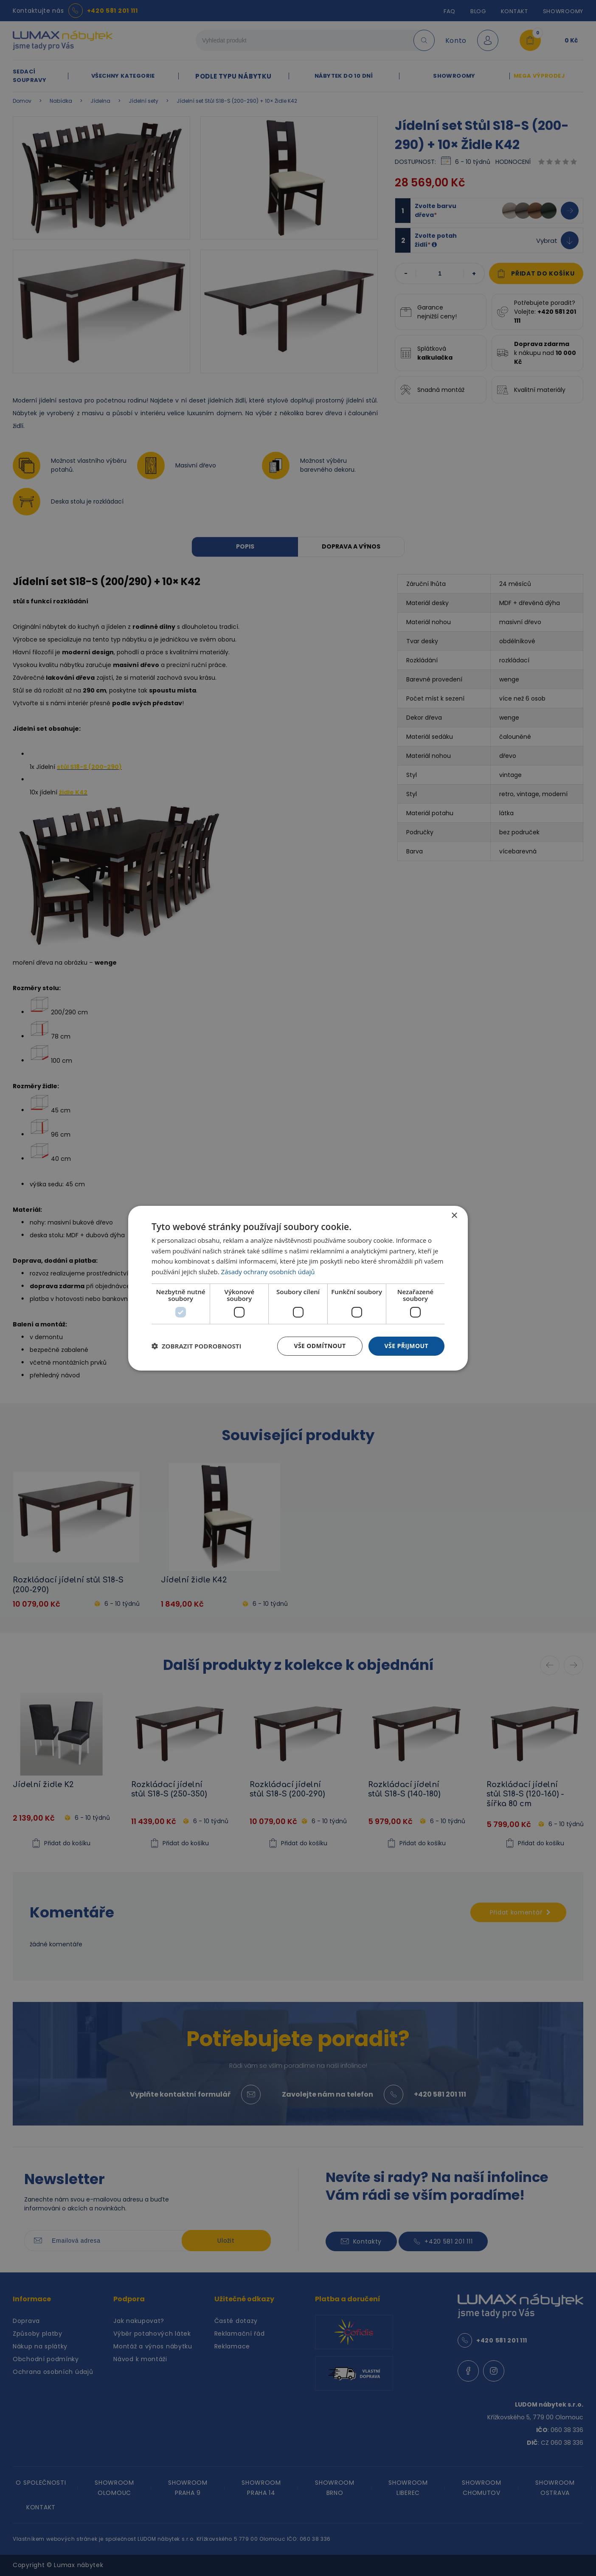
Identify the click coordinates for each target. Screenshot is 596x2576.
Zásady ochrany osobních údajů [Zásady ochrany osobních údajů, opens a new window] (268, 1271)
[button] (197, 1346)
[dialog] (298, 1287)
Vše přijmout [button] (406, 1346)
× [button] (454, 1215)
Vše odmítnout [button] (320, 1346)
